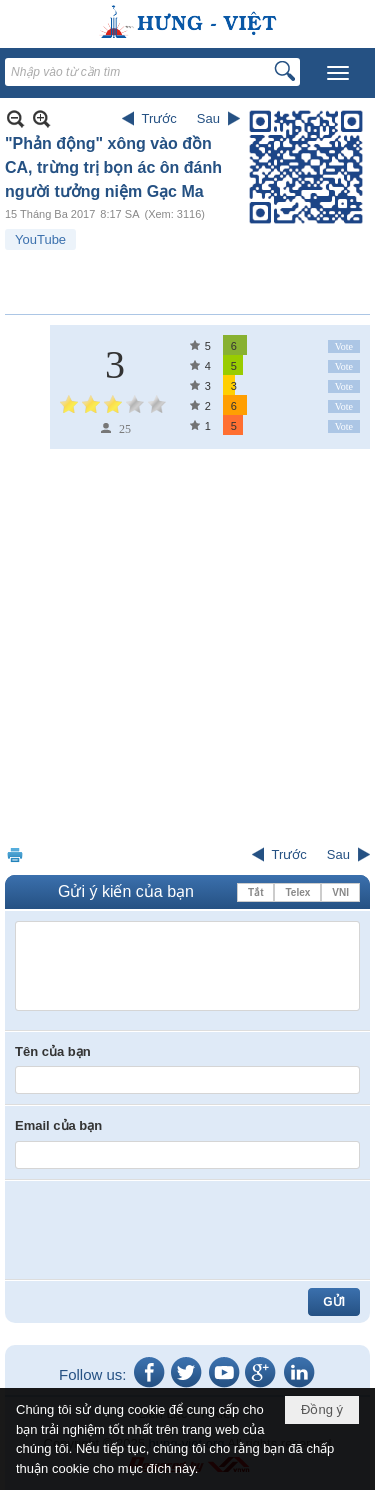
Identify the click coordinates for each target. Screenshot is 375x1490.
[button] (338, 73)
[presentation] (167, 1230)
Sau (208, 118)
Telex (297, 892)
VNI (340, 892)
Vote (344, 346)
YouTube (40, 239)
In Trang (15, 854)
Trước (159, 118)
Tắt (255, 892)
